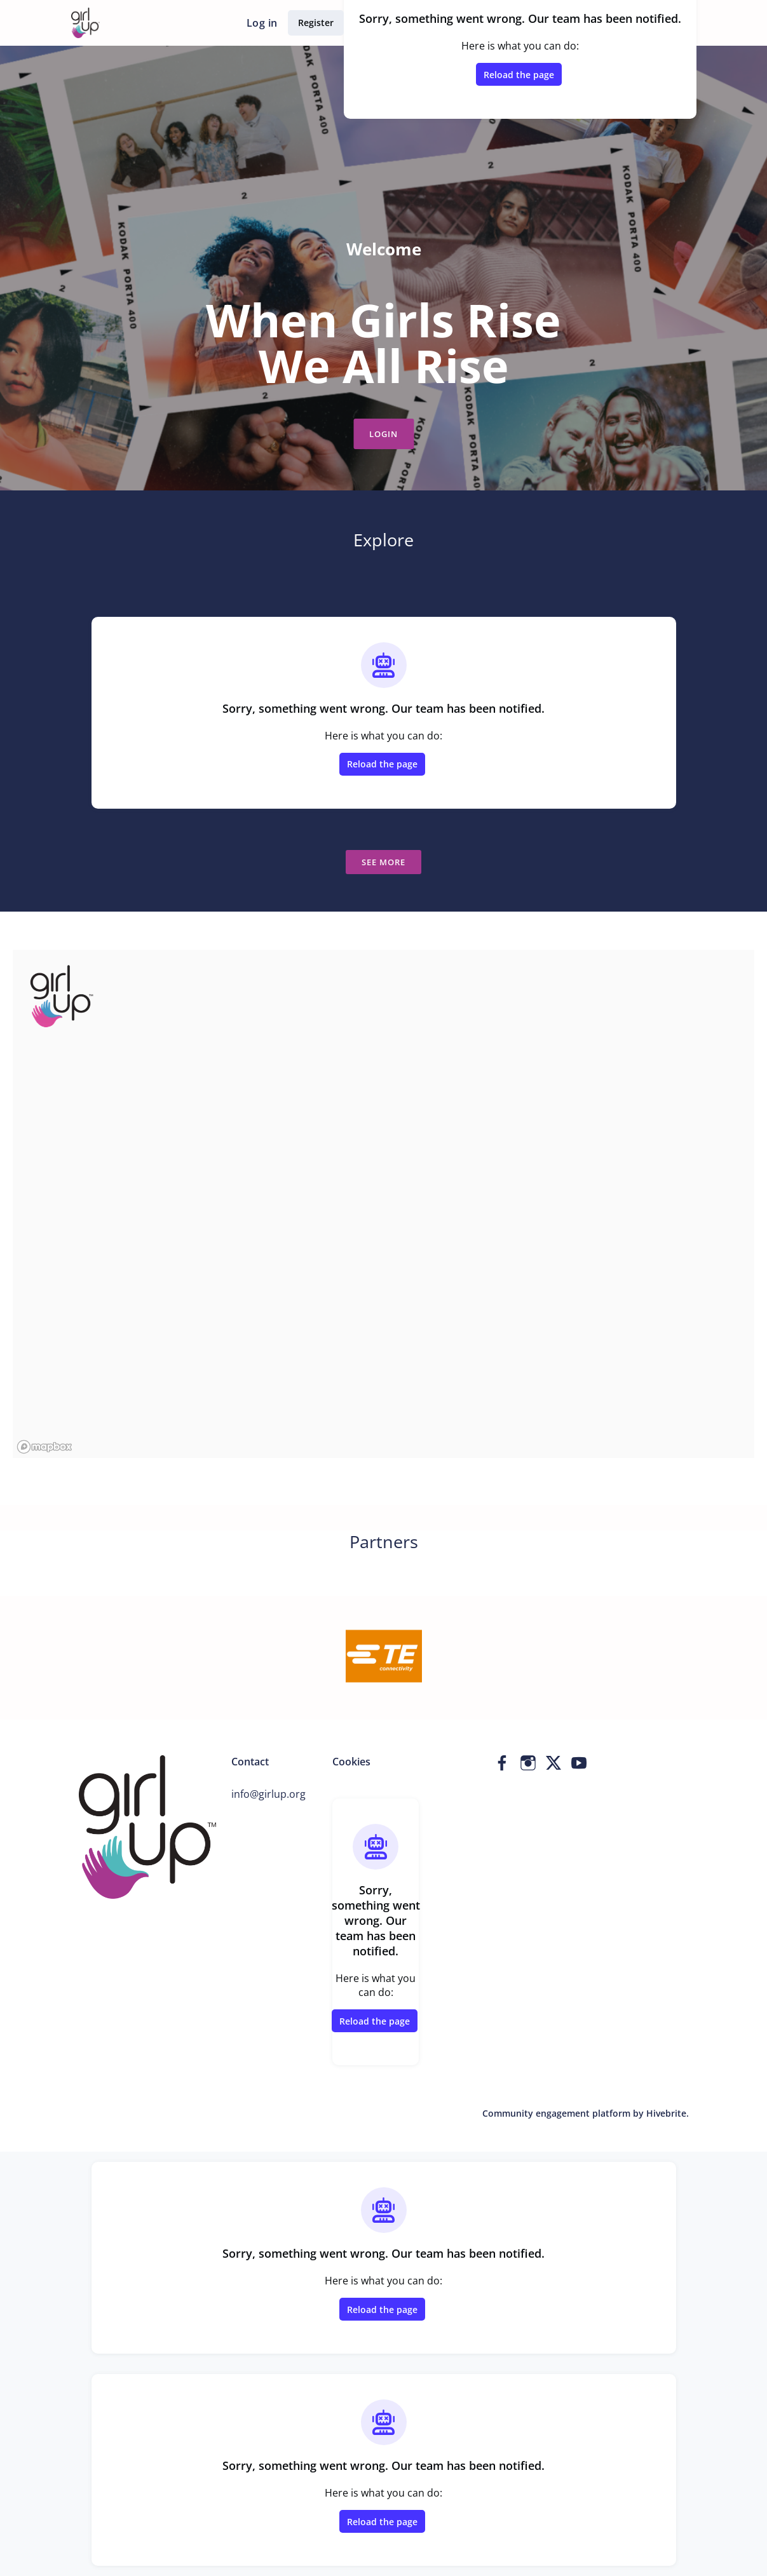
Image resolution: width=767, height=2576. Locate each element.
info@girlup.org (268, 1794)
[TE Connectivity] (384, 1655)
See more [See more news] (383, 862)
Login (383, 434)
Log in (262, 23)
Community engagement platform (556, 2113)
